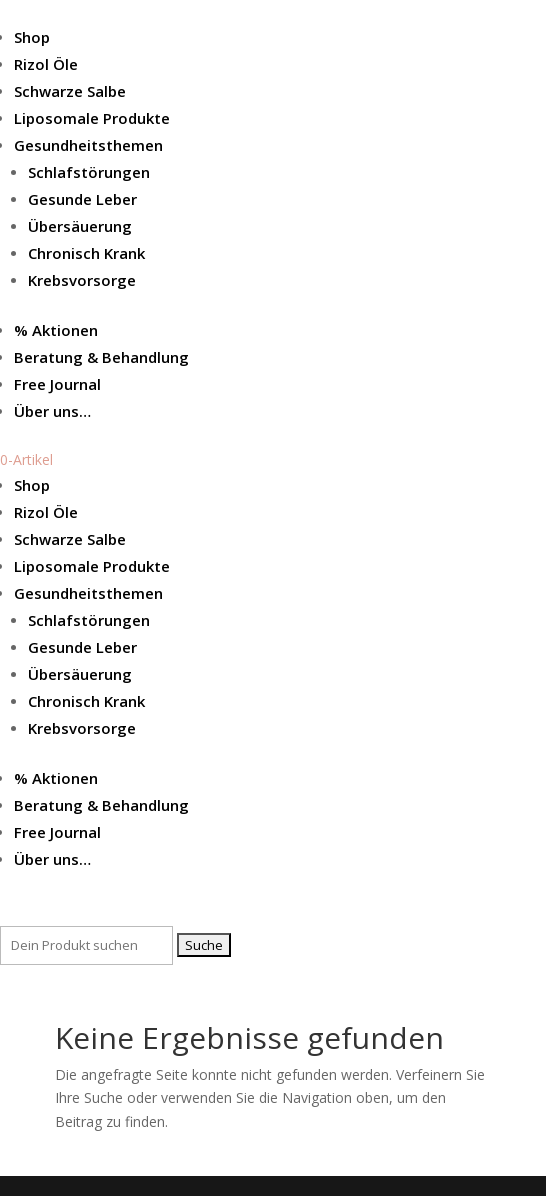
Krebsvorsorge (82, 280)
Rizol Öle (46, 64)
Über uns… (52, 411)
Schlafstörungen (89, 172)
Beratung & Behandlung (101, 357)
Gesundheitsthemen (88, 145)
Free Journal (57, 384)
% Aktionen (56, 330)
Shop (32, 37)
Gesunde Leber (82, 199)
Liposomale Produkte (92, 118)
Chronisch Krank (86, 253)
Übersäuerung (80, 226)
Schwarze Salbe (70, 91)
